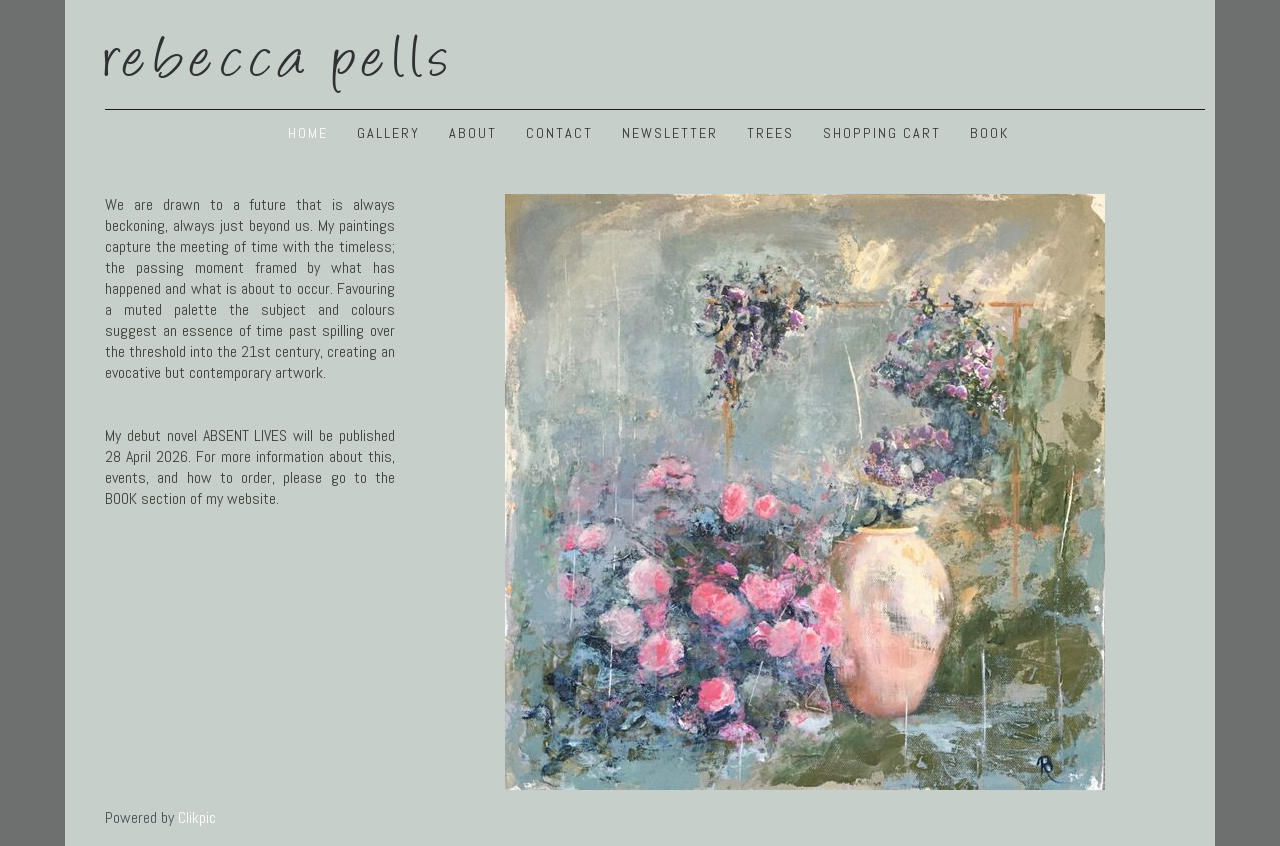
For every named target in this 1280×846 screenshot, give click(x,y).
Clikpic (197, 817)
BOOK (989, 133)
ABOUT (473, 133)
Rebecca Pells (279, 52)
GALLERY (388, 133)
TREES (770, 133)
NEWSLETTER (670, 133)
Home (308, 133)
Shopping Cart (882, 133)
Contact (559, 133)
